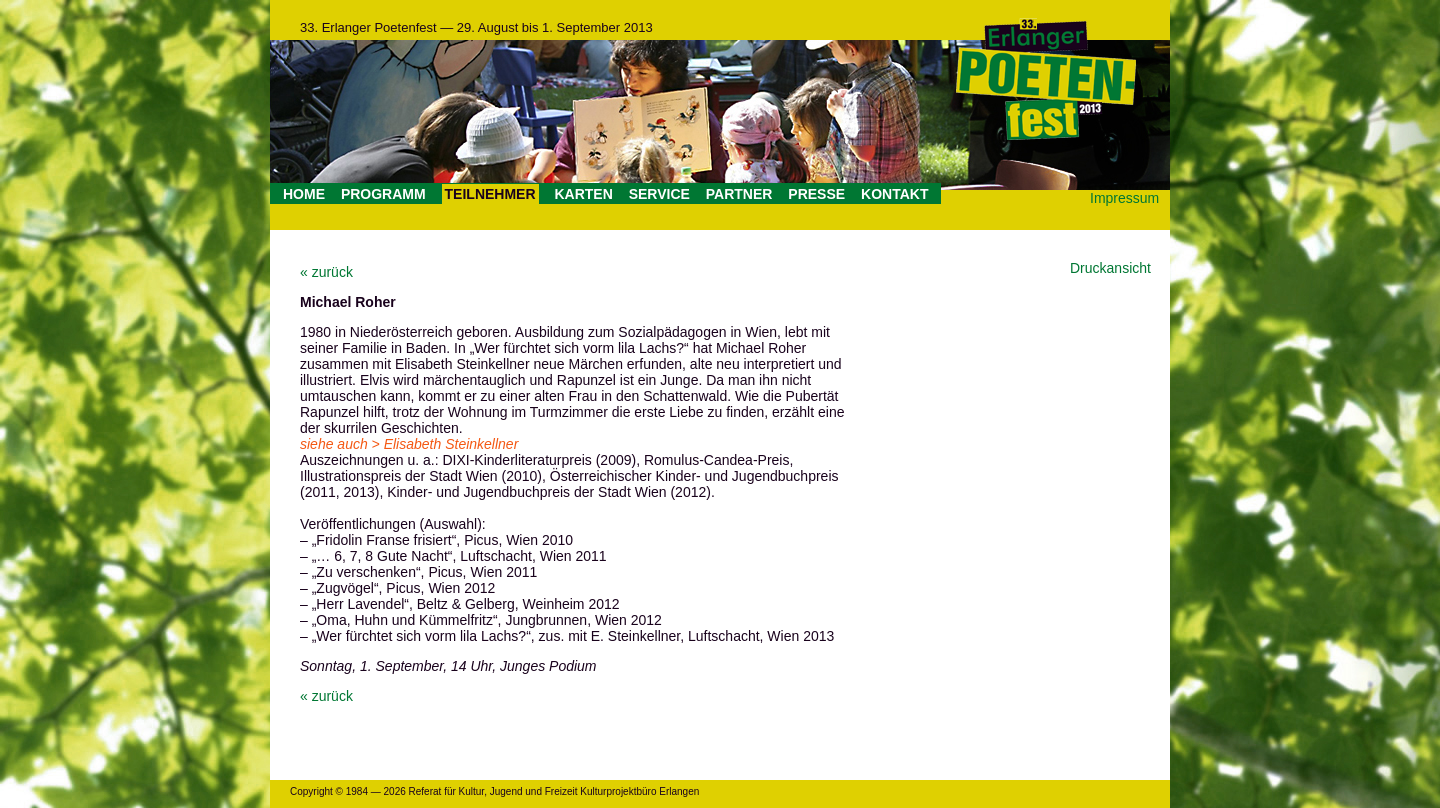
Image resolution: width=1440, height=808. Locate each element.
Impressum (1124, 198)
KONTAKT (894, 194)
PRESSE (816, 194)
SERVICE (659, 194)
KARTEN (583, 194)
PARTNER (739, 194)
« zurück (326, 272)
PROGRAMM (383, 194)
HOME (304, 194)
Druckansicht (1110, 268)
